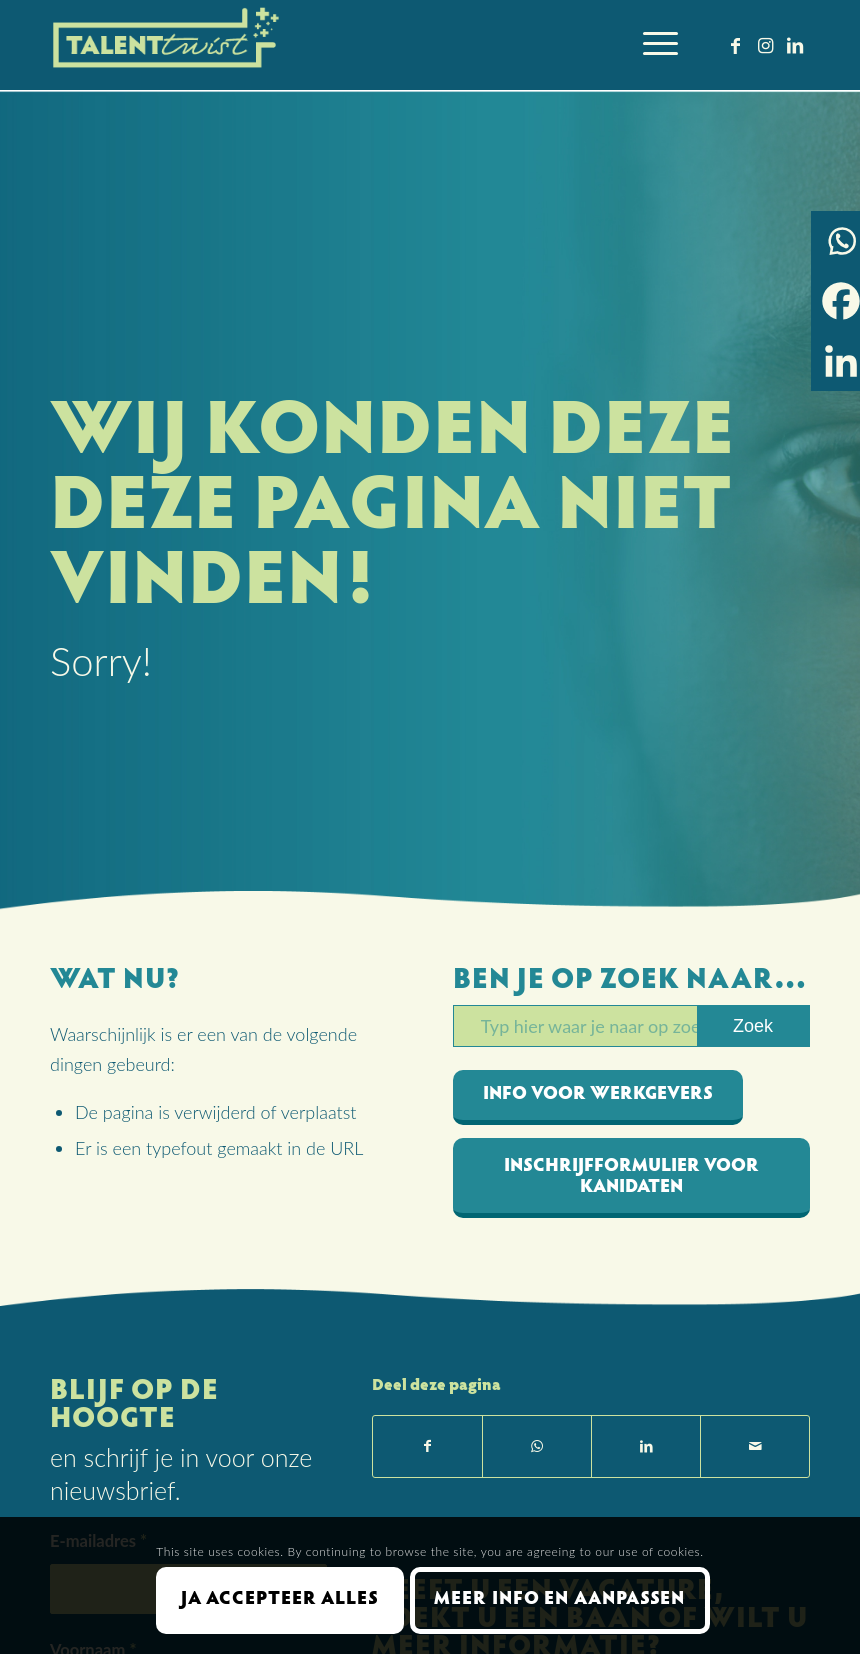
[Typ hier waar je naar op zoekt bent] (631, 1026)
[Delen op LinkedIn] (646, 1446)
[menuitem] (650, 45)
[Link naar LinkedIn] (795, 45)
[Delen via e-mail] (755, 1446)
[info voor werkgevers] (598, 1097)
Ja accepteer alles (280, 1600)
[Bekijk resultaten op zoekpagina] (753, 1026)
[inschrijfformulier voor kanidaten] (631, 1178)
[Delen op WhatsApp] (537, 1446)
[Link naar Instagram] (765, 45)
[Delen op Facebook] (427, 1446)
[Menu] (650, 45)
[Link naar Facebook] (735, 45)
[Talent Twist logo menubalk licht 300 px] (167, 45)
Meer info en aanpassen (559, 1600)
